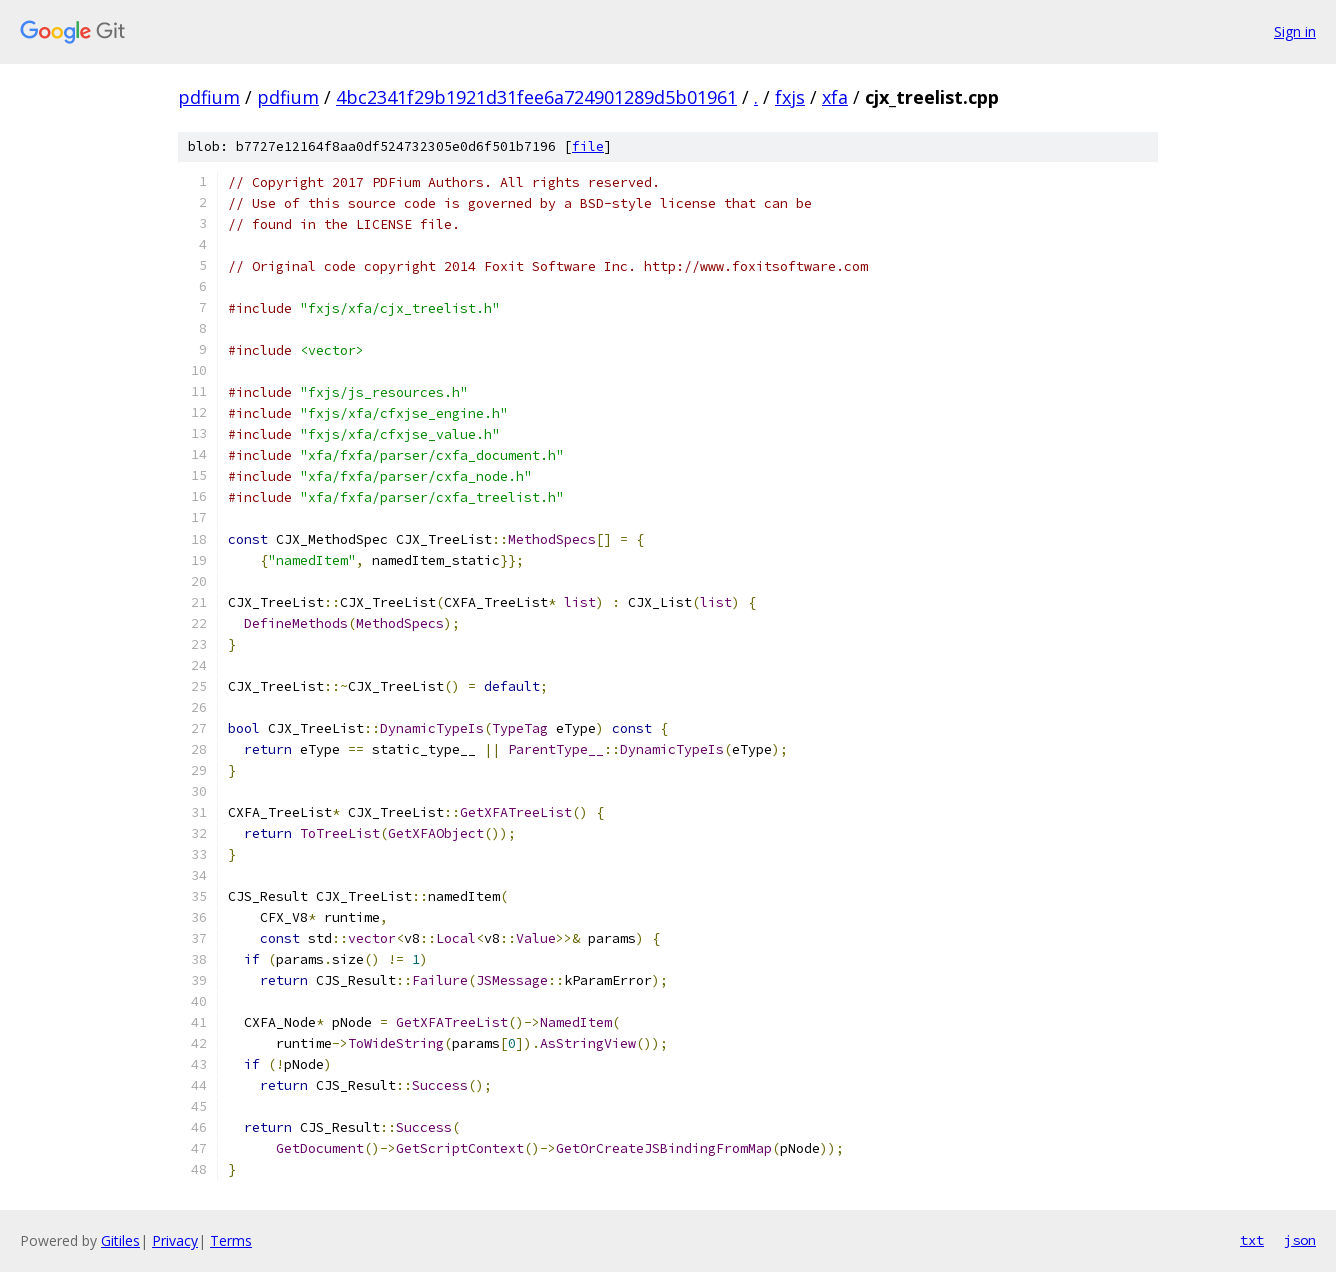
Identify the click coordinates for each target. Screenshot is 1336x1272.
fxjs (790, 97)
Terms (231, 1240)
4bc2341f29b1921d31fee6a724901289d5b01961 (536, 97)
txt (1252, 1240)
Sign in (1295, 31)
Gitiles (120, 1240)
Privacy (175, 1240)
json (1300, 1240)
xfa (835, 97)
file (588, 146)
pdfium (209, 97)
